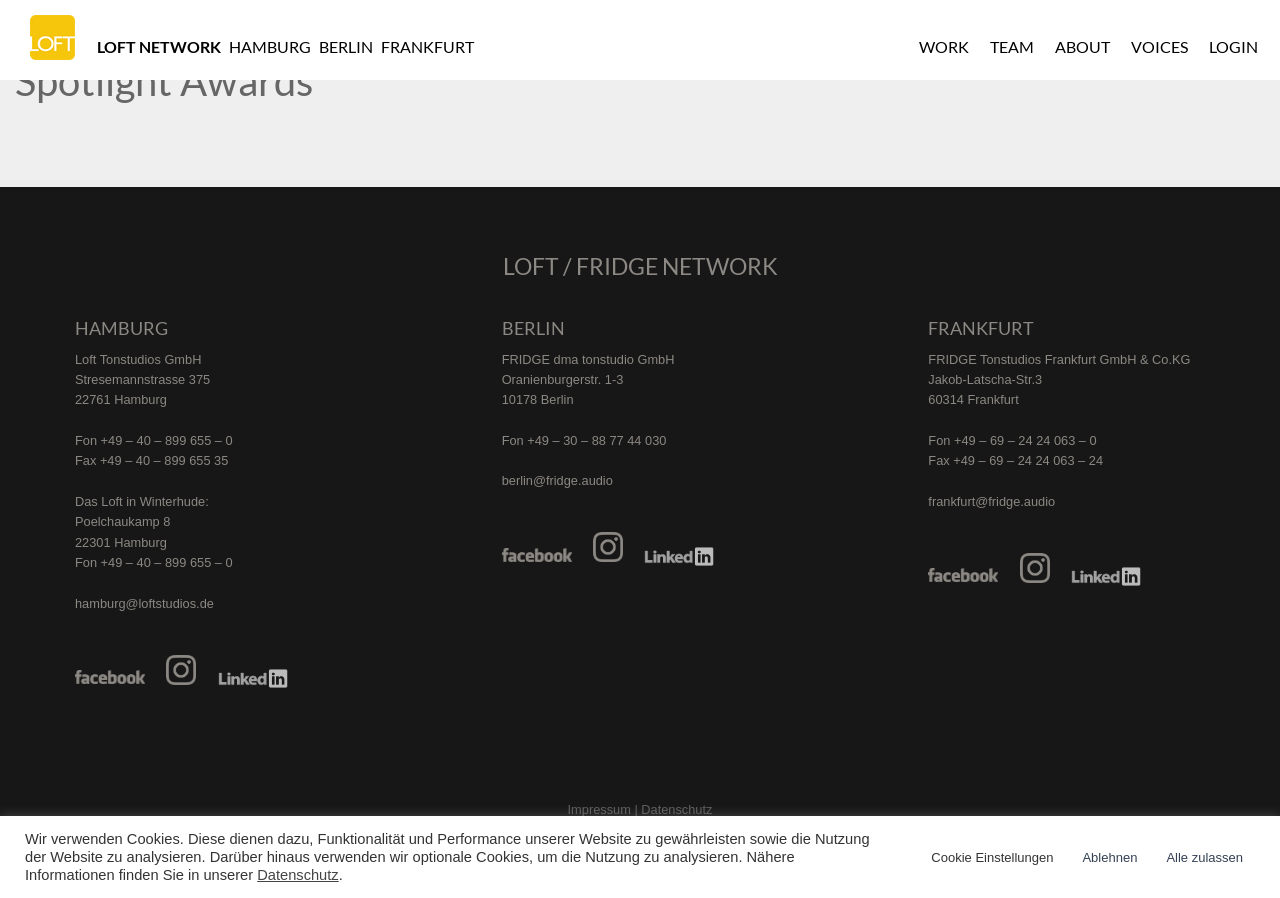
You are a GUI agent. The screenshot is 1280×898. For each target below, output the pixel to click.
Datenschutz (297, 875)
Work (944, 46)
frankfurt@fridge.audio (991, 501)
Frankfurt (427, 46)
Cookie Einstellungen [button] (992, 857)
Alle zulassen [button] (1204, 857)
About (1082, 46)
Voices (1159, 46)
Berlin (346, 46)
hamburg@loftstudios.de (144, 603)
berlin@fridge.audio (557, 480)
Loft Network (159, 46)
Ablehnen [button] (1109, 857)
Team (1012, 46)
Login (1233, 46)
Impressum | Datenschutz (640, 809)
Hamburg (270, 46)
